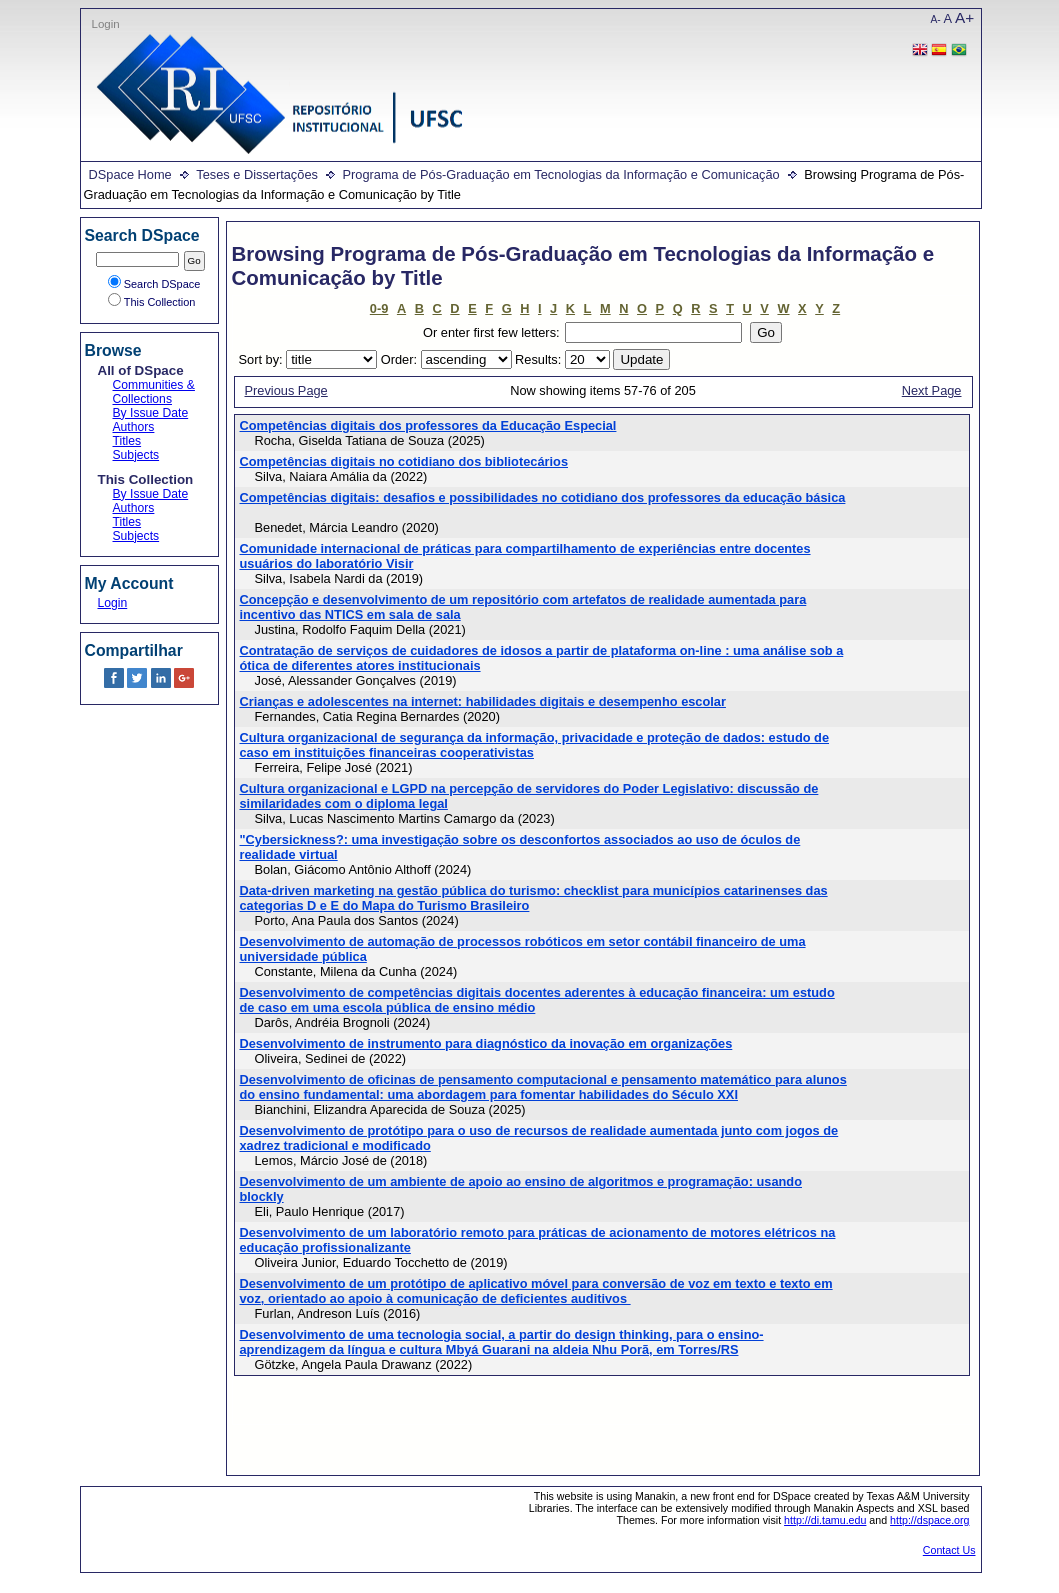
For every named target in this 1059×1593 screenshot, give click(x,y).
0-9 (379, 308)
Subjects (136, 455)
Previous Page (286, 390)
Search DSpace (154, 284)
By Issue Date (151, 413)
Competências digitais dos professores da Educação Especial (428, 425)
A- (936, 19)
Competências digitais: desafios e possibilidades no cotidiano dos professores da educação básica (543, 497)
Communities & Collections (154, 392)
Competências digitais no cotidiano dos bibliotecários (404, 461)
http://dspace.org (929, 1520)
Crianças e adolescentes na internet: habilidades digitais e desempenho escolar (483, 701)
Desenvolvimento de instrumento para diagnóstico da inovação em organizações (486, 1043)
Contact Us (949, 1550)
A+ (964, 17)
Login (106, 24)
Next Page (932, 390)
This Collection (152, 302)
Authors (134, 427)
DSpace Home (130, 174)
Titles (127, 441)
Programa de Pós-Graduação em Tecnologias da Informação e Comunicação (560, 174)
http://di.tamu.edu (825, 1520)
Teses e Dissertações (257, 174)
